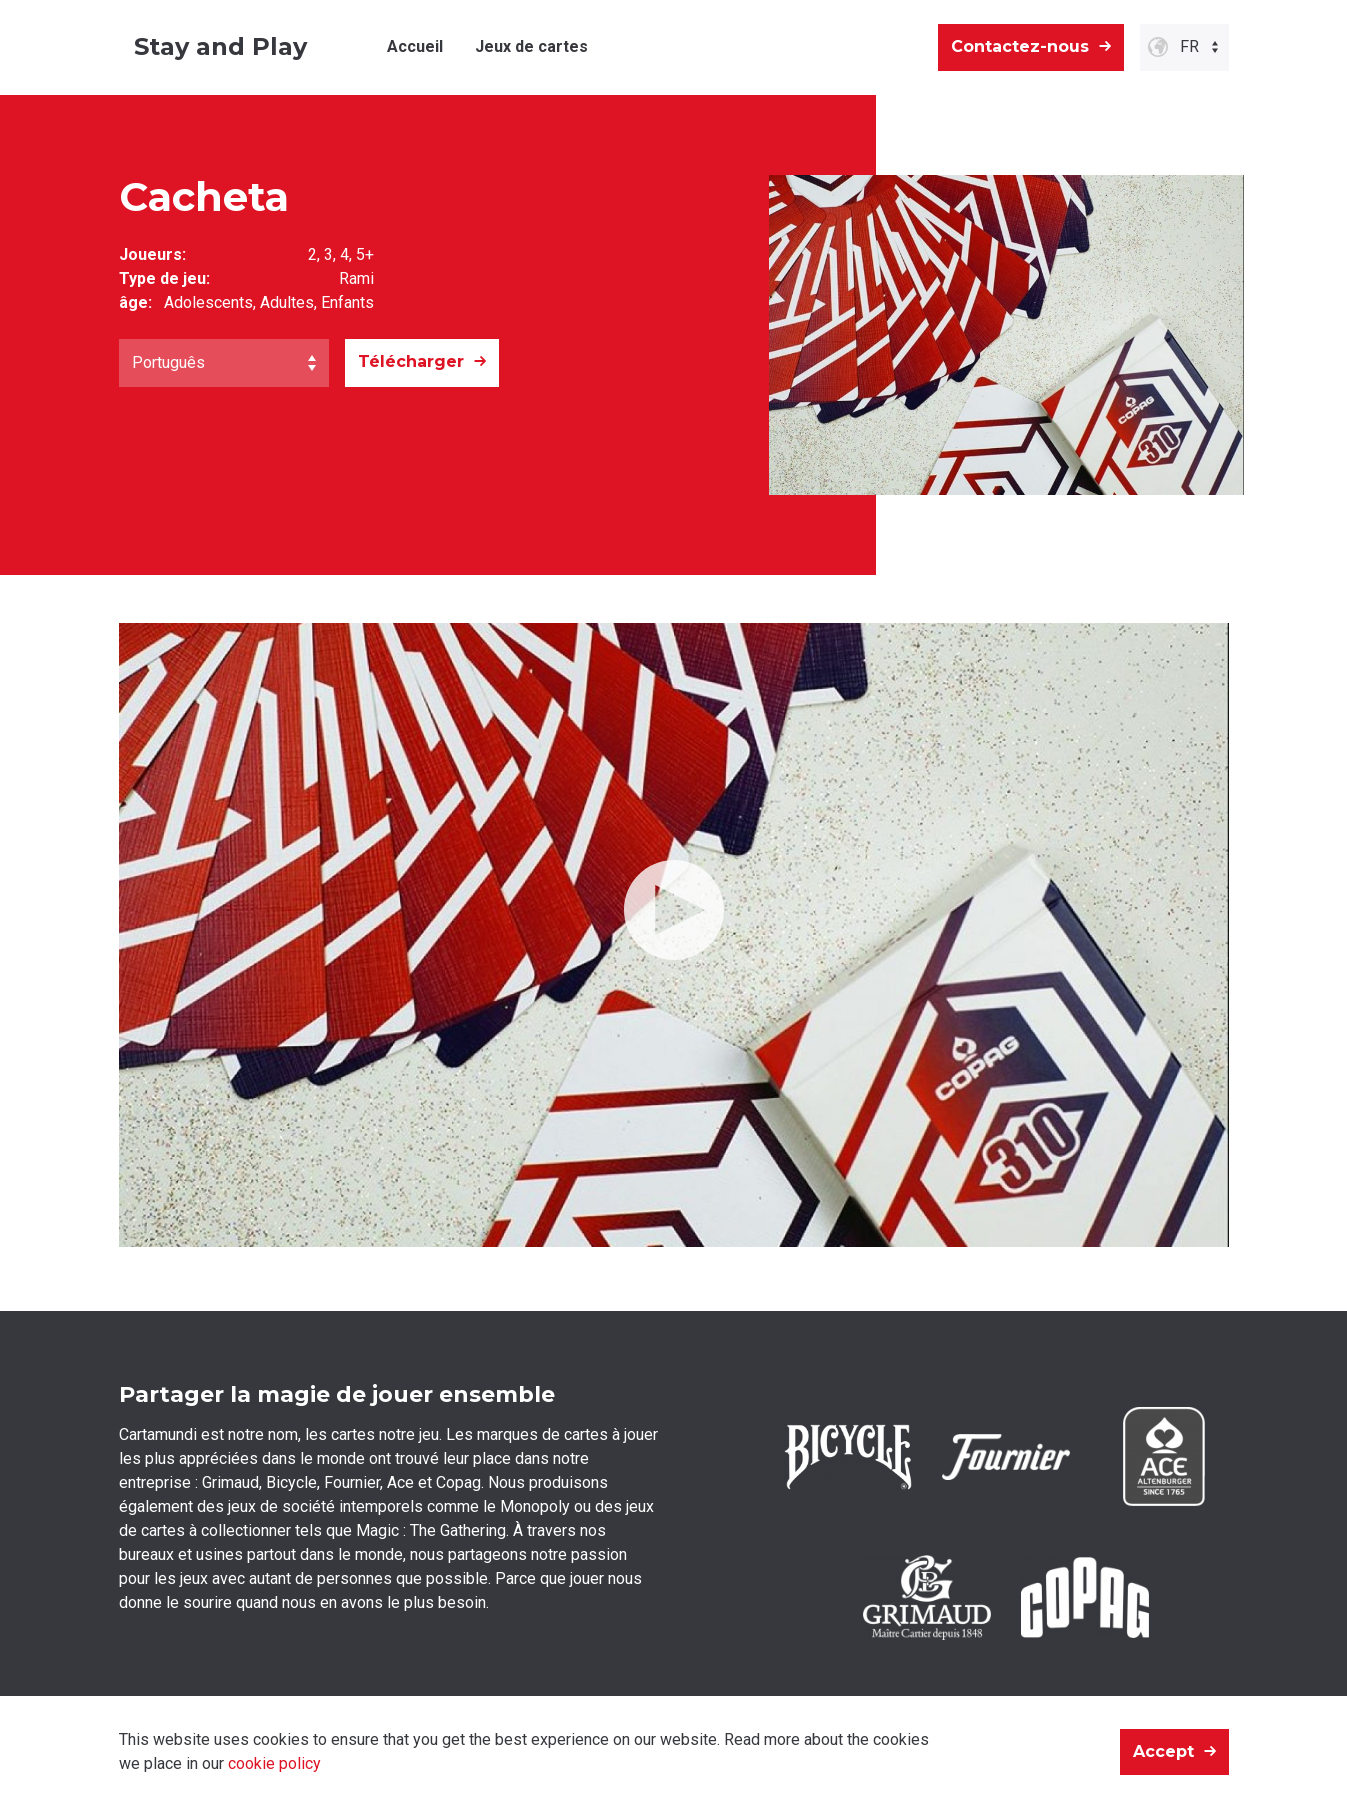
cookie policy (274, 1763)
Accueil (415, 46)
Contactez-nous (1020, 46)
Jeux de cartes (531, 46)
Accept (1163, 1751)
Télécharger (411, 361)
